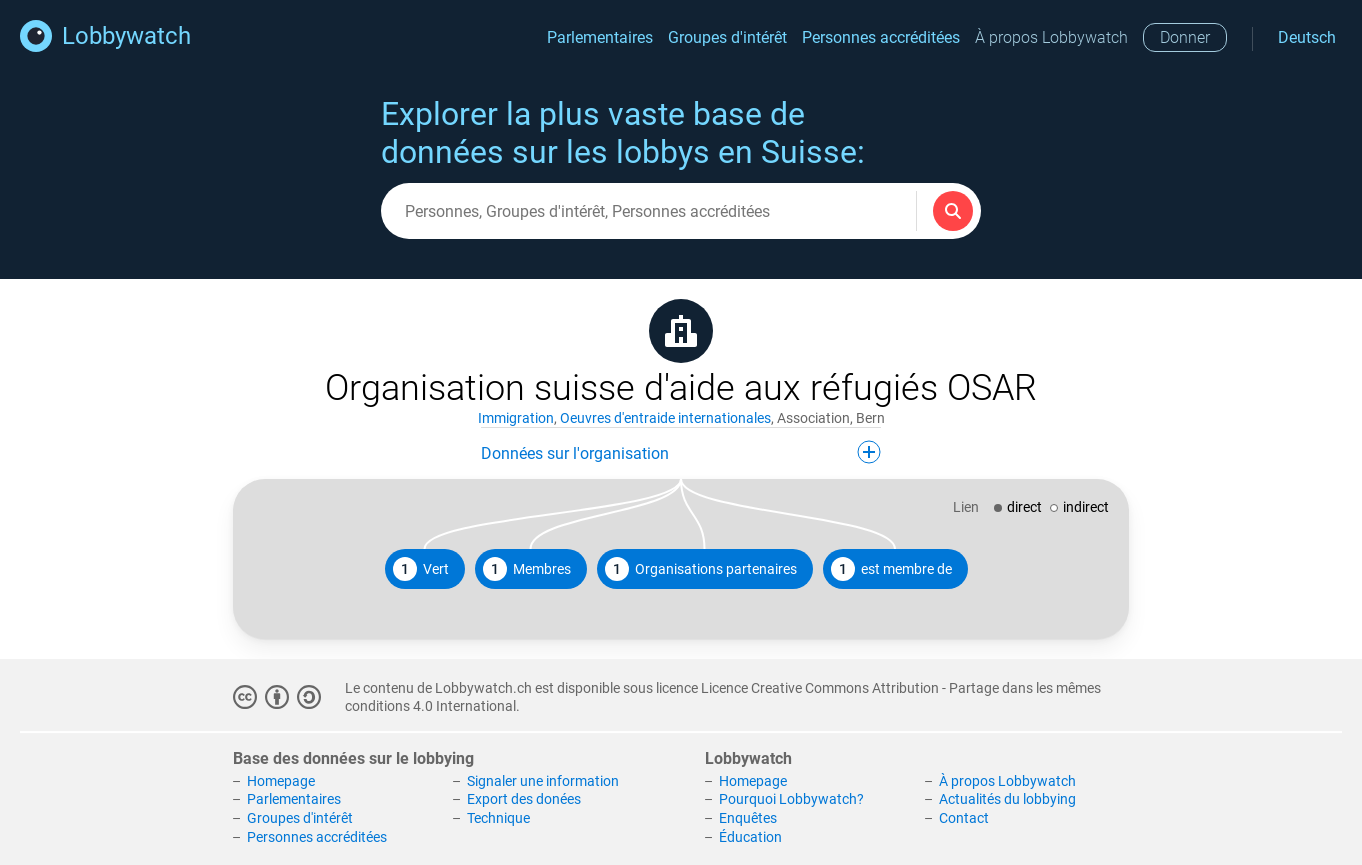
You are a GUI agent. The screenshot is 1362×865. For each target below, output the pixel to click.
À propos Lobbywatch (1051, 37)
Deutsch (1307, 37)
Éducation (750, 837)
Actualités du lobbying (1007, 799)
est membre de (891, 569)
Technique (498, 818)
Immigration (516, 418)
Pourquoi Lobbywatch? (791, 799)
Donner (1185, 37)
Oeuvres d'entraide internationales (665, 418)
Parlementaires (600, 37)
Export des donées (524, 799)
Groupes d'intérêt (727, 37)
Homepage (281, 781)
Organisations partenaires (701, 569)
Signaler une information (543, 781)
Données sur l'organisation (681, 452)
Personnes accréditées (881, 37)
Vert (421, 569)
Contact (964, 818)
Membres (527, 569)
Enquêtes (748, 818)
